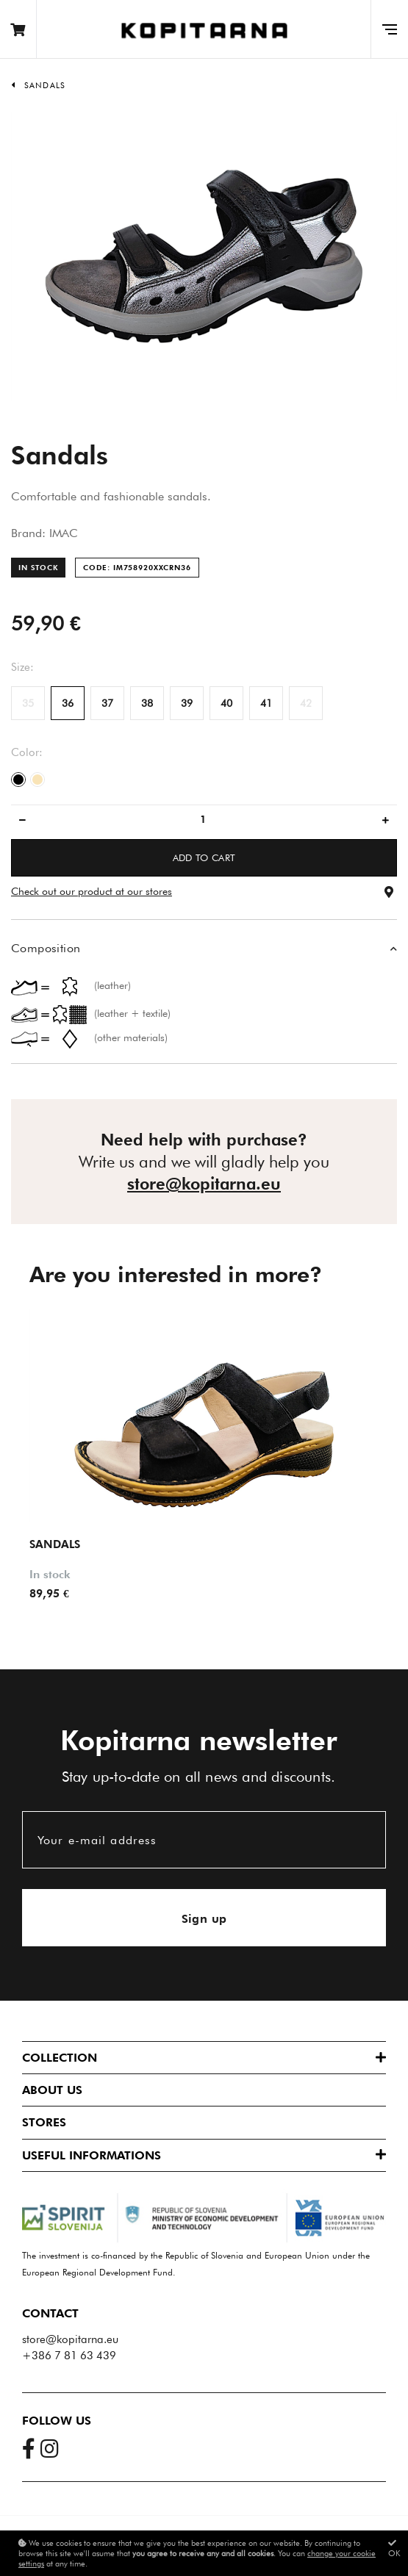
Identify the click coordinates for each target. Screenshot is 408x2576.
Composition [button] (45, 948)
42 (306, 703)
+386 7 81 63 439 (69, 2355)
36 (68, 703)
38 (147, 703)
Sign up (204, 1919)
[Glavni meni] (389, 29)
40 (226, 703)
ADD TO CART (204, 857)
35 (28, 703)
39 (187, 703)
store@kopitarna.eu (204, 1183)
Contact (50, 2313)
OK (394, 2548)
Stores (44, 2122)
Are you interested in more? (175, 1274)
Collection (59, 2058)
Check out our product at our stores (91, 891)
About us (52, 2090)
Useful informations (91, 2155)
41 (266, 703)
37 (107, 703)
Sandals (44, 85)
